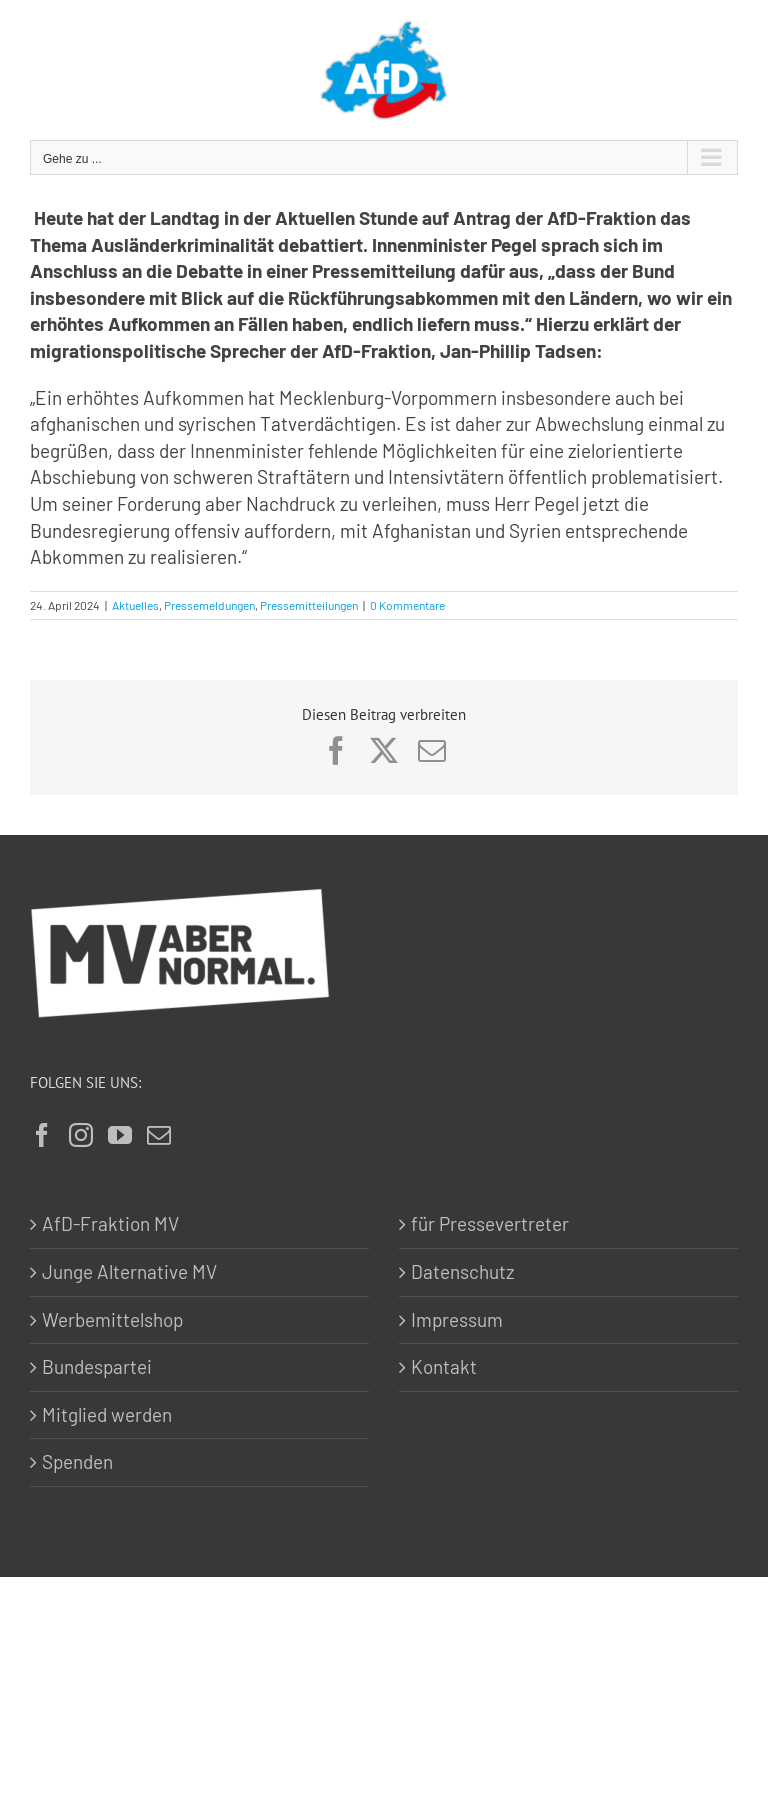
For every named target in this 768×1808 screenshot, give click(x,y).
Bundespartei (97, 1366)
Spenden (77, 1461)
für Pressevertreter (490, 1223)
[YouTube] (120, 1135)
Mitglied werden (107, 1414)
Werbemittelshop (112, 1319)
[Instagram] (81, 1135)
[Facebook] (42, 1135)
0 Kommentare (407, 605)
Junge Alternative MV (129, 1271)
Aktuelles (135, 605)
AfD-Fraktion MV (110, 1223)
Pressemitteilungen (309, 605)
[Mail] (159, 1135)
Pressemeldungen (209, 605)
